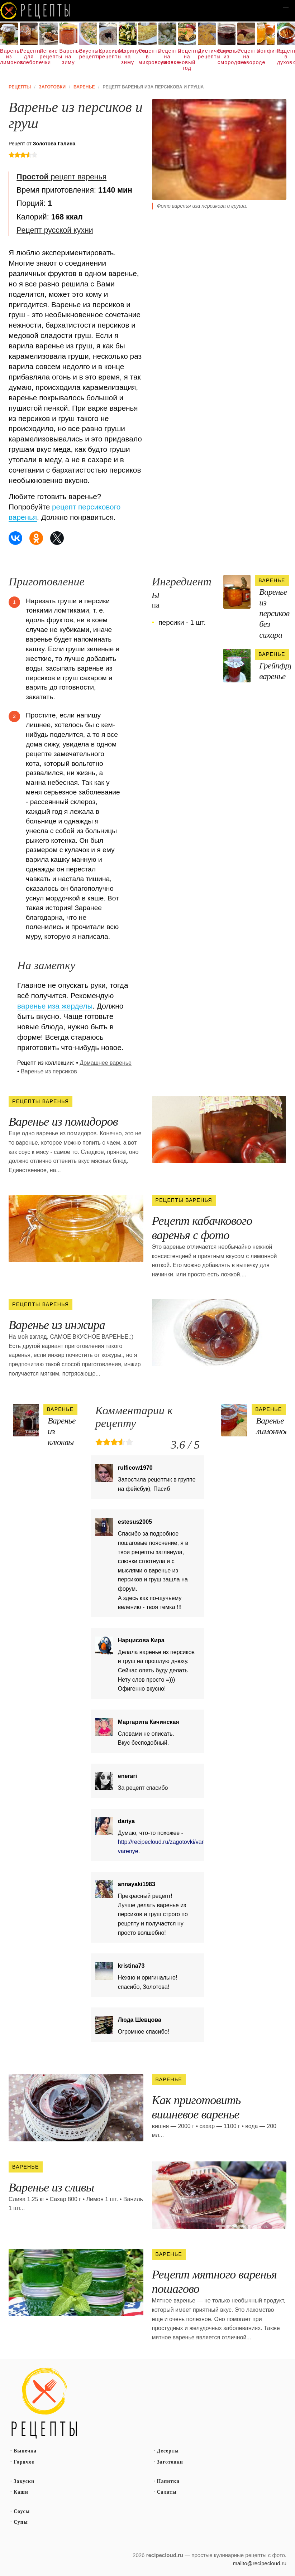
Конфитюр (266, 51)
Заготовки (170, 2462)
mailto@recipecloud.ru (259, 2563)
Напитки (168, 2481)
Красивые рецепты (108, 53)
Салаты (167, 2492)
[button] (285, 9)
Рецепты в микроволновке (147, 56)
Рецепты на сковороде (246, 56)
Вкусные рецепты (88, 53)
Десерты (168, 2451)
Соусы (22, 2511)
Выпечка (25, 2451)
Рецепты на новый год (187, 59)
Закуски (24, 2481)
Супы (21, 2522)
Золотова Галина (54, 143)
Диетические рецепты (207, 53)
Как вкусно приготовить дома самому (36, 11)
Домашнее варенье (106, 1063)
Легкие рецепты (48, 53)
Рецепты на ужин (167, 56)
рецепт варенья (61, 177)
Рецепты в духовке (286, 56)
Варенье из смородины (226, 56)
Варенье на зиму (68, 56)
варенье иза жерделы (54, 1006)
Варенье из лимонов (9, 56)
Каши (21, 2492)
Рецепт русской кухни (54, 230)
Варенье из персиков (49, 1071)
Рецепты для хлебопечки (29, 56)
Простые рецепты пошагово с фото (44, 2403)
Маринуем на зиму (128, 56)
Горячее (24, 2462)
